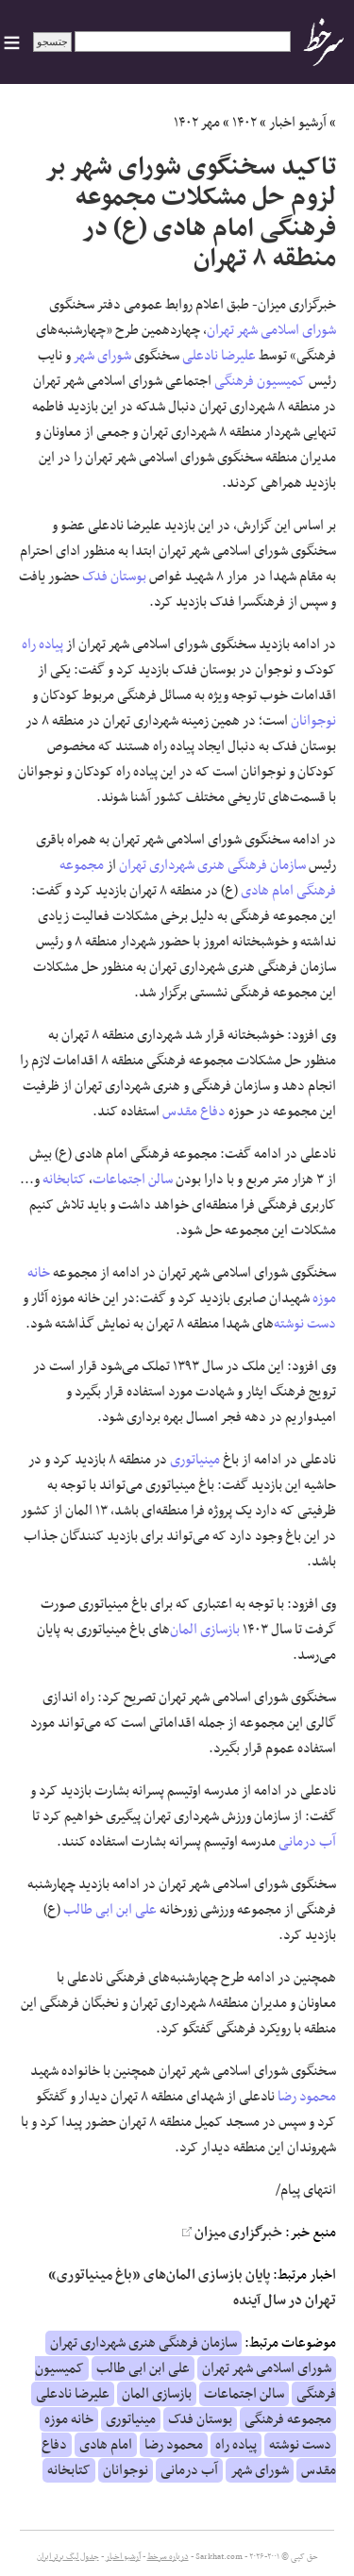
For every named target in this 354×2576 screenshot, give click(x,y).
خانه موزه (68, 2419)
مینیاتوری (195, 1459)
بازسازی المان (205, 1629)
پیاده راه (42, 644)
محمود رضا (307, 2096)
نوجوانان (313, 721)
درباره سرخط (168, 2557)
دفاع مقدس (194, 1111)
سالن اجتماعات (133, 1179)
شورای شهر (102, 355)
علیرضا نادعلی (219, 355)
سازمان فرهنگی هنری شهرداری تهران (212, 865)
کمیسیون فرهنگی (260, 381)
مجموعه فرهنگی (287, 2419)
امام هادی (267, 890)
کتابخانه (64, 1179)
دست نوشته (305, 1324)
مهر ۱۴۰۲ (197, 122)
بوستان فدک (114, 576)
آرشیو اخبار (298, 122)
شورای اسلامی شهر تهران (271, 330)
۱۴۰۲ (244, 122)
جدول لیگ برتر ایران (68, 2557)
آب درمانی (307, 1842)
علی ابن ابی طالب (110, 1910)
